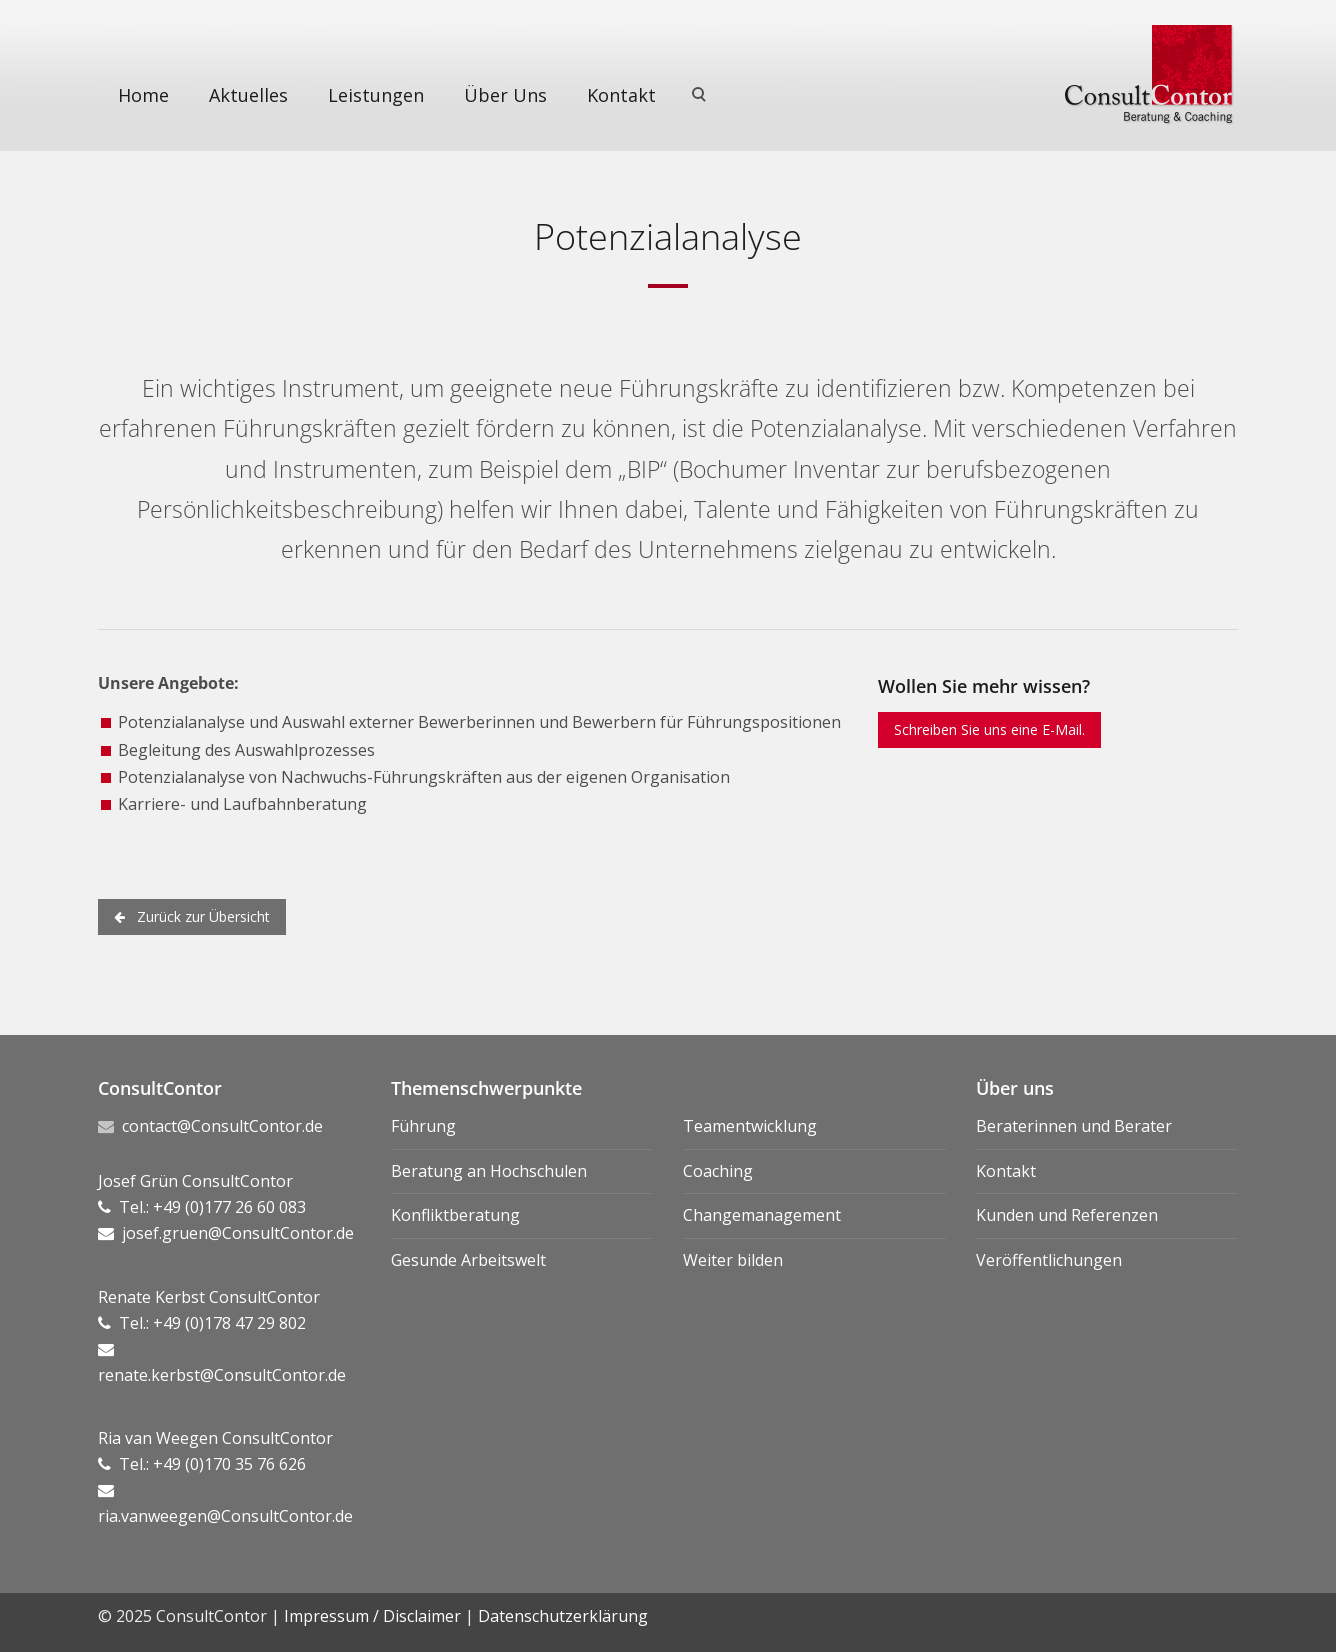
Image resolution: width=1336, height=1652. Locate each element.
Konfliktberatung (455, 1215)
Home (143, 95)
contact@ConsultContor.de (222, 1126)
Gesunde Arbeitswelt (468, 1260)
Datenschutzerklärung (563, 1616)
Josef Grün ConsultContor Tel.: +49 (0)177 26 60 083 (202, 1207)
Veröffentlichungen (1049, 1260)
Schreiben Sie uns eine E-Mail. (989, 729)
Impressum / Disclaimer (372, 1616)
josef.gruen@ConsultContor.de (238, 1233)
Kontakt (621, 95)
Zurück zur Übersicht (192, 916)
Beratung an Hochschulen (489, 1171)
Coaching (718, 1171)
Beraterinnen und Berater (1074, 1126)
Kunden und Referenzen (1067, 1215)
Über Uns (505, 95)
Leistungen (376, 95)
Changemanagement (762, 1215)
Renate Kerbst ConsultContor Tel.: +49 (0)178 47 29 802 (209, 1323)
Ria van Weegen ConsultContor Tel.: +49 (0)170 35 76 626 (215, 1464)
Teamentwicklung (750, 1126)
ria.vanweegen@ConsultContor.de (225, 1516)
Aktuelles (248, 95)
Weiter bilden (733, 1260)
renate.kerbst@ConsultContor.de (222, 1375)
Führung (423, 1126)
